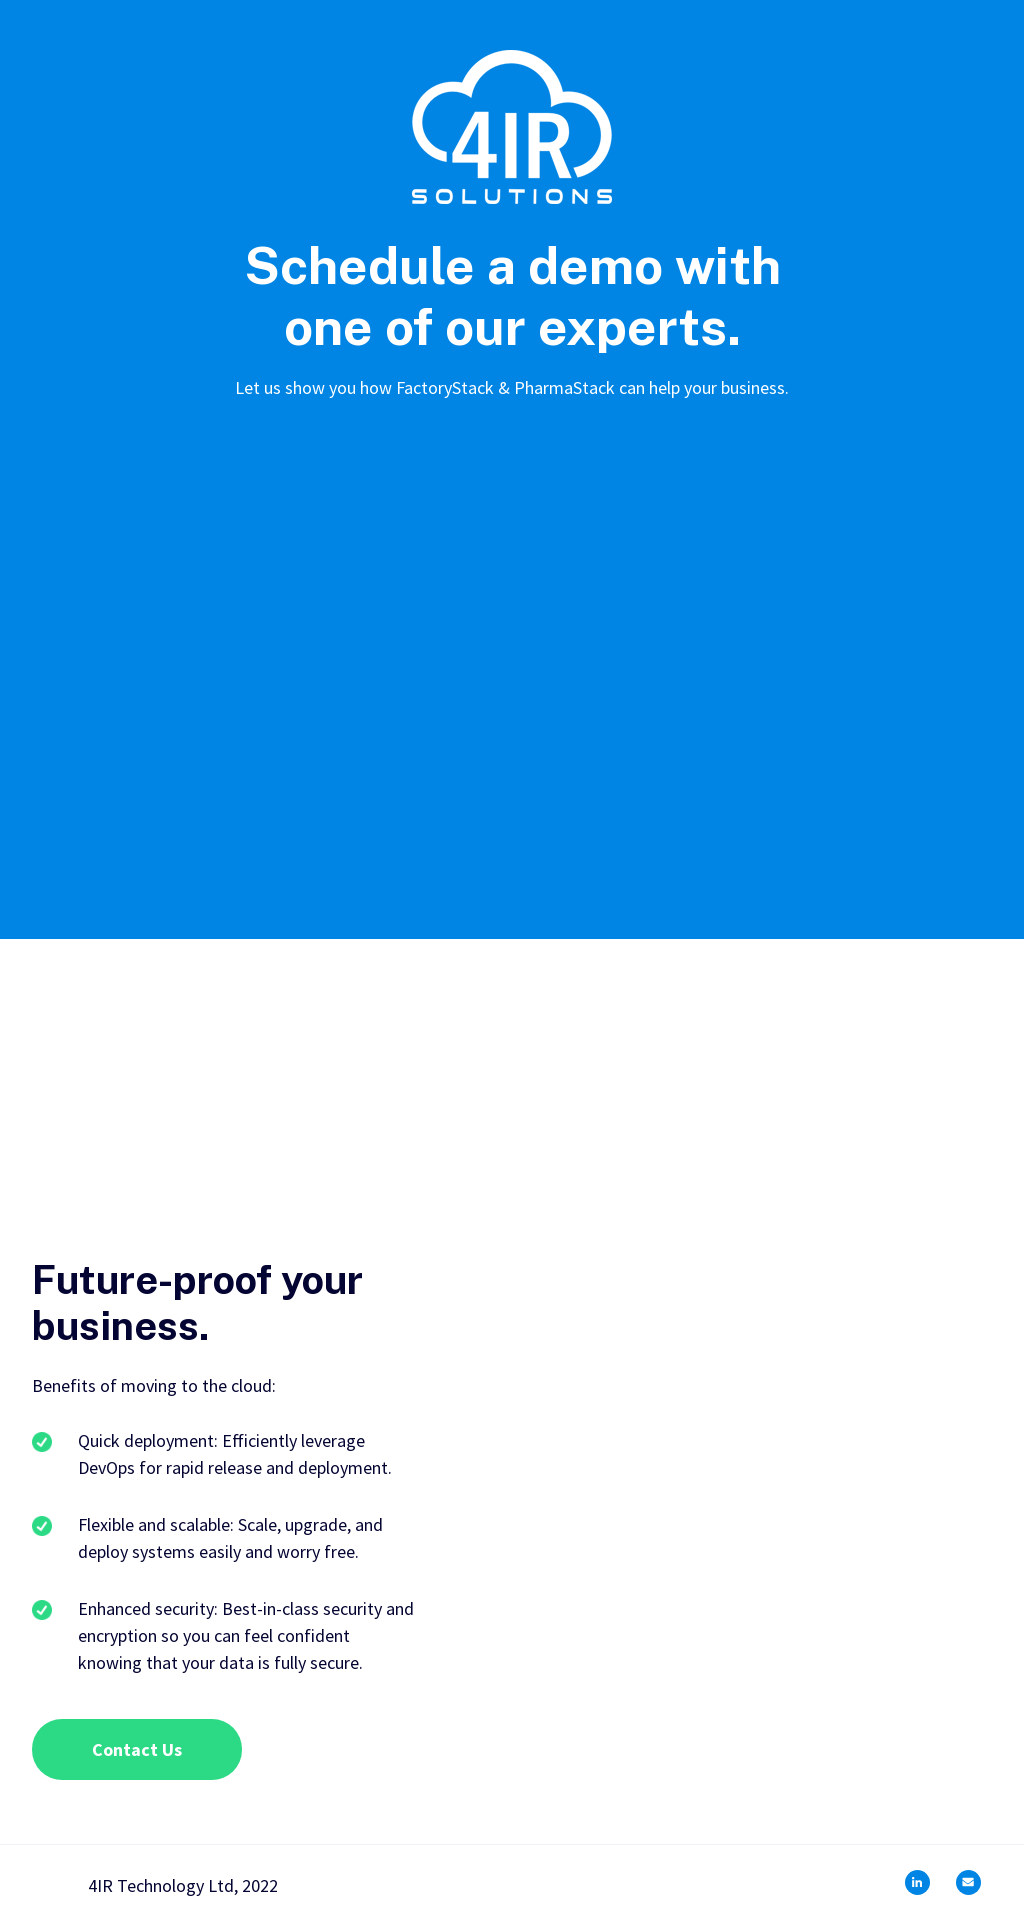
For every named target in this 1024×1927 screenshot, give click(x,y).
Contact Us (137, 1749)
